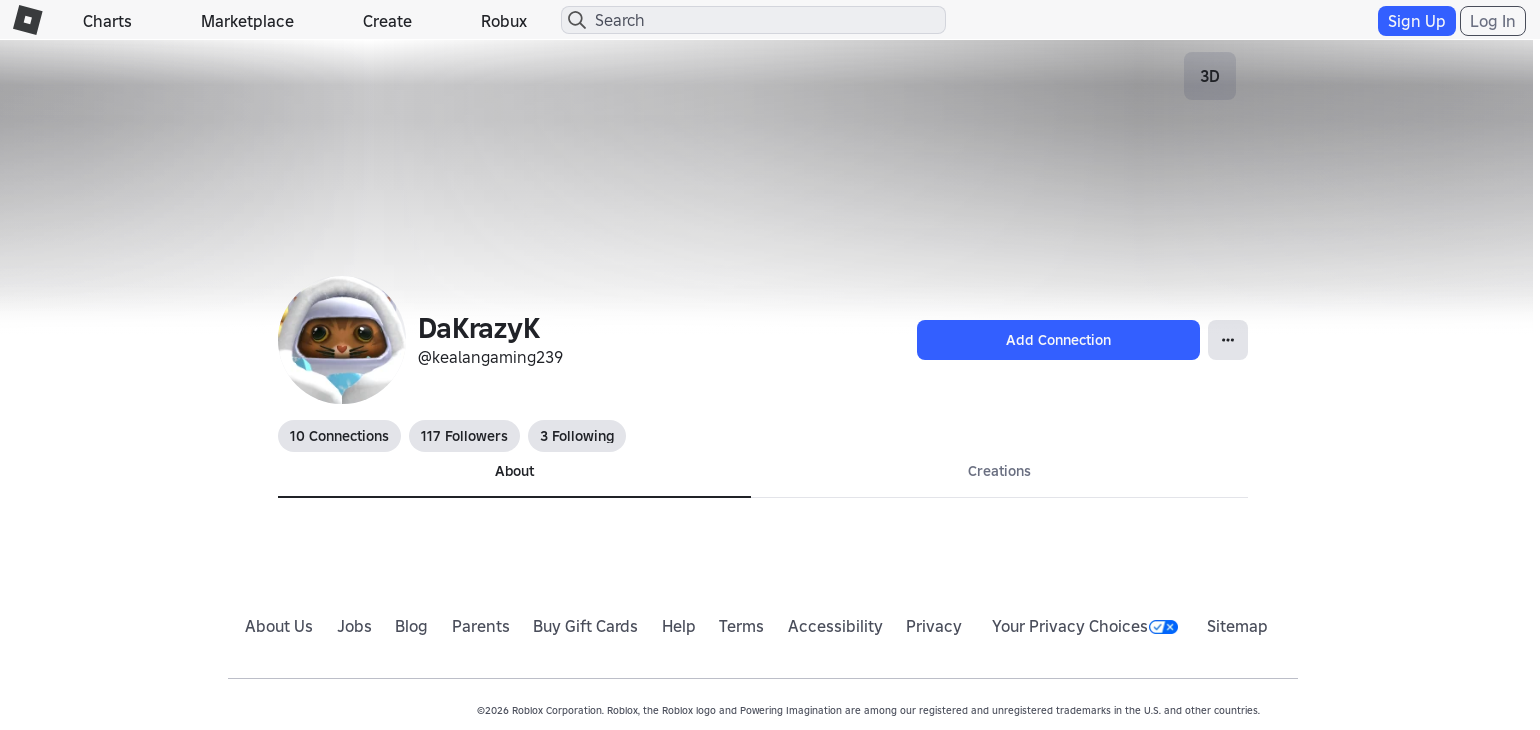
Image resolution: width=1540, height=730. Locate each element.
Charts (107, 21)
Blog (411, 626)
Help (679, 626)
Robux (504, 21)
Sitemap (1237, 626)
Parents (481, 626)
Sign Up (1417, 21)
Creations (999, 471)
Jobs (354, 626)
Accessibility (835, 626)
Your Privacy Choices (1085, 626)
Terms (741, 626)
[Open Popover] (1228, 340)
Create (387, 21)
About (514, 471)
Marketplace (247, 21)
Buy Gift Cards (585, 626)
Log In (1493, 21)
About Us (279, 626)
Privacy (934, 626)
